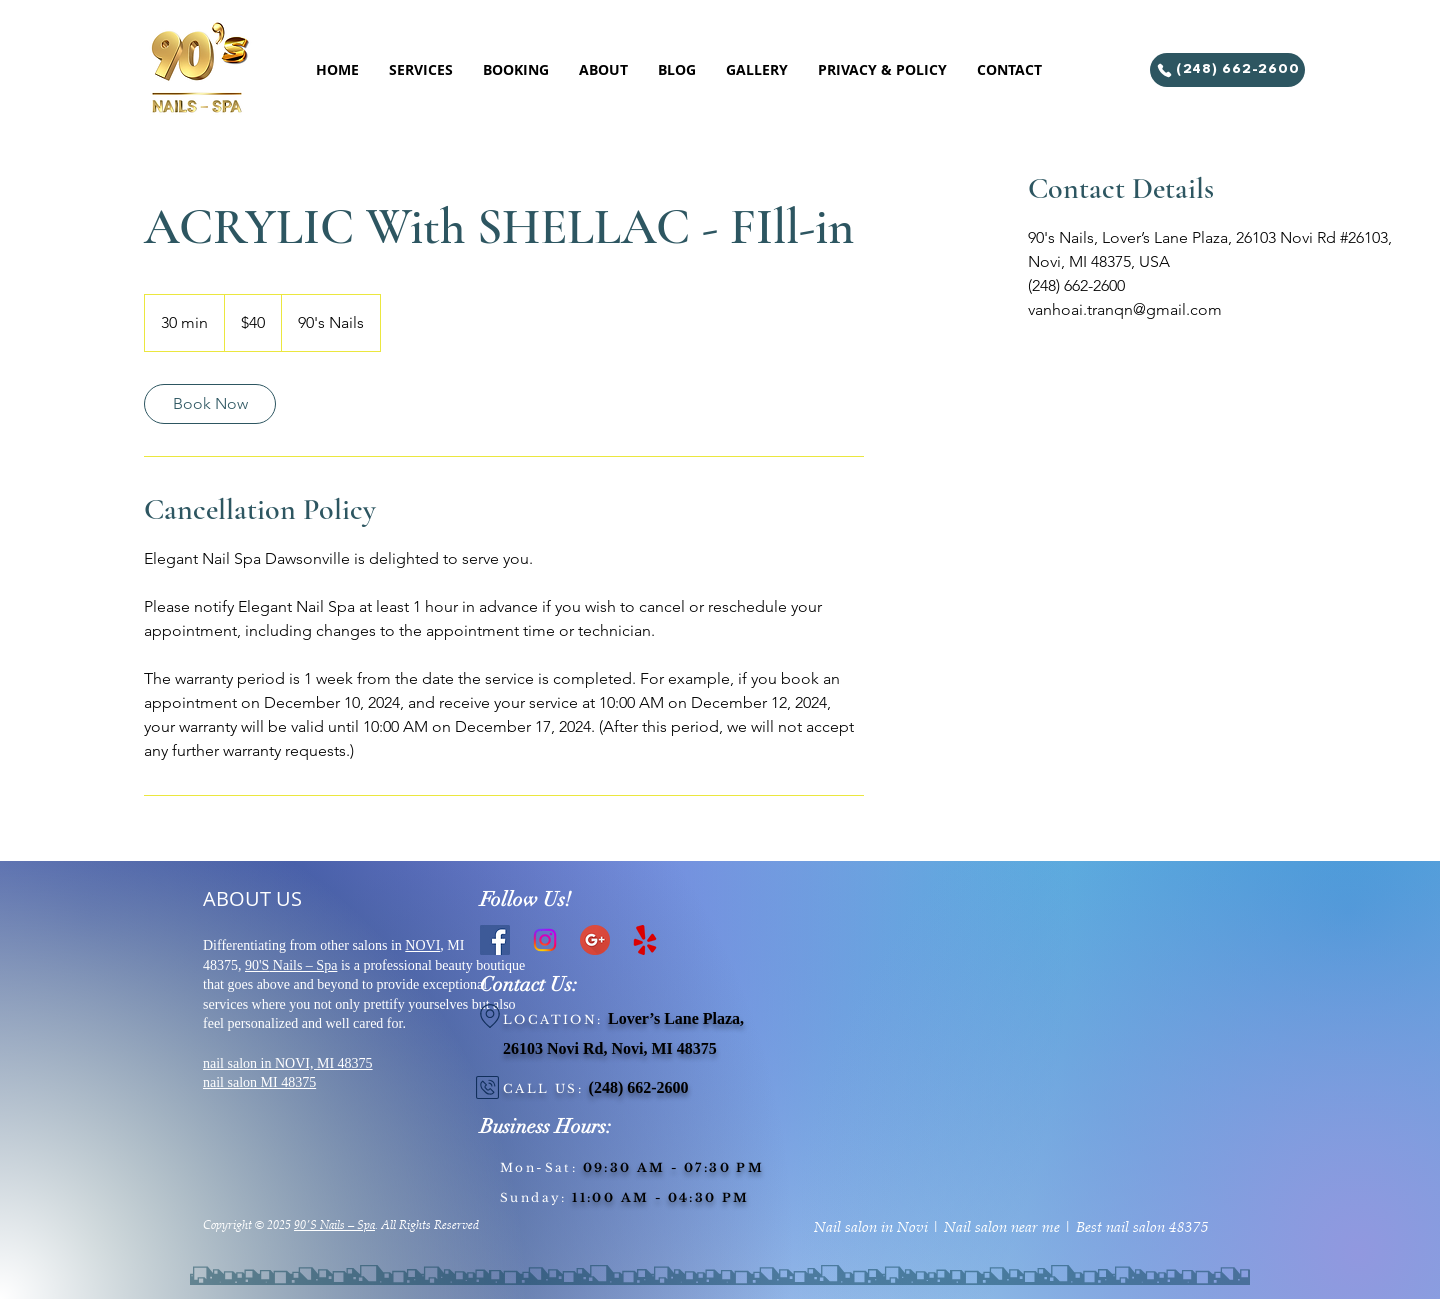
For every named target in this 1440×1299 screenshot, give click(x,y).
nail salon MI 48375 (259, 1082)
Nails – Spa (303, 965)
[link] (210, 404)
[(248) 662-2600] (1227, 70)
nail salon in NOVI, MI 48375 (288, 1063)
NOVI (422, 945)
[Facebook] (495, 940)
